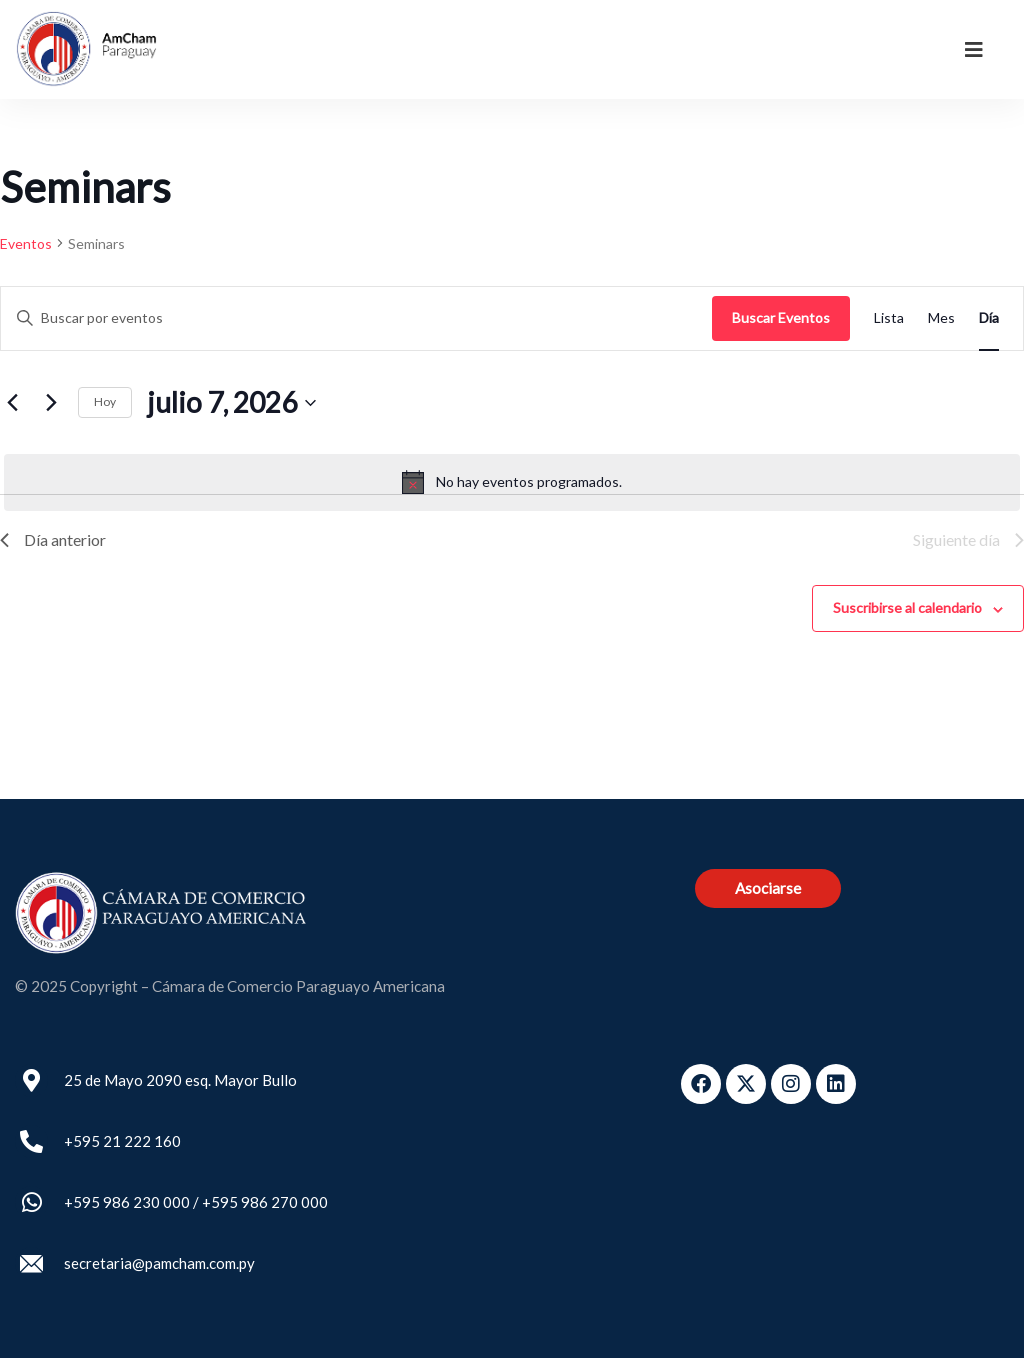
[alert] (512, 482)
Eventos (26, 243)
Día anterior (53, 539)
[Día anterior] (12, 403)
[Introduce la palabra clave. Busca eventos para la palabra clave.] (356, 318)
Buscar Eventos (781, 317)
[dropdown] (974, 48)
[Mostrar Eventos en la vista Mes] (941, 318)
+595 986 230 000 (127, 1202)
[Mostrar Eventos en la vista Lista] (889, 318)
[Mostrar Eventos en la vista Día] (989, 318)
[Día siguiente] (51, 403)
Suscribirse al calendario (907, 607)
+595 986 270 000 (265, 1202)
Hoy (105, 401)
